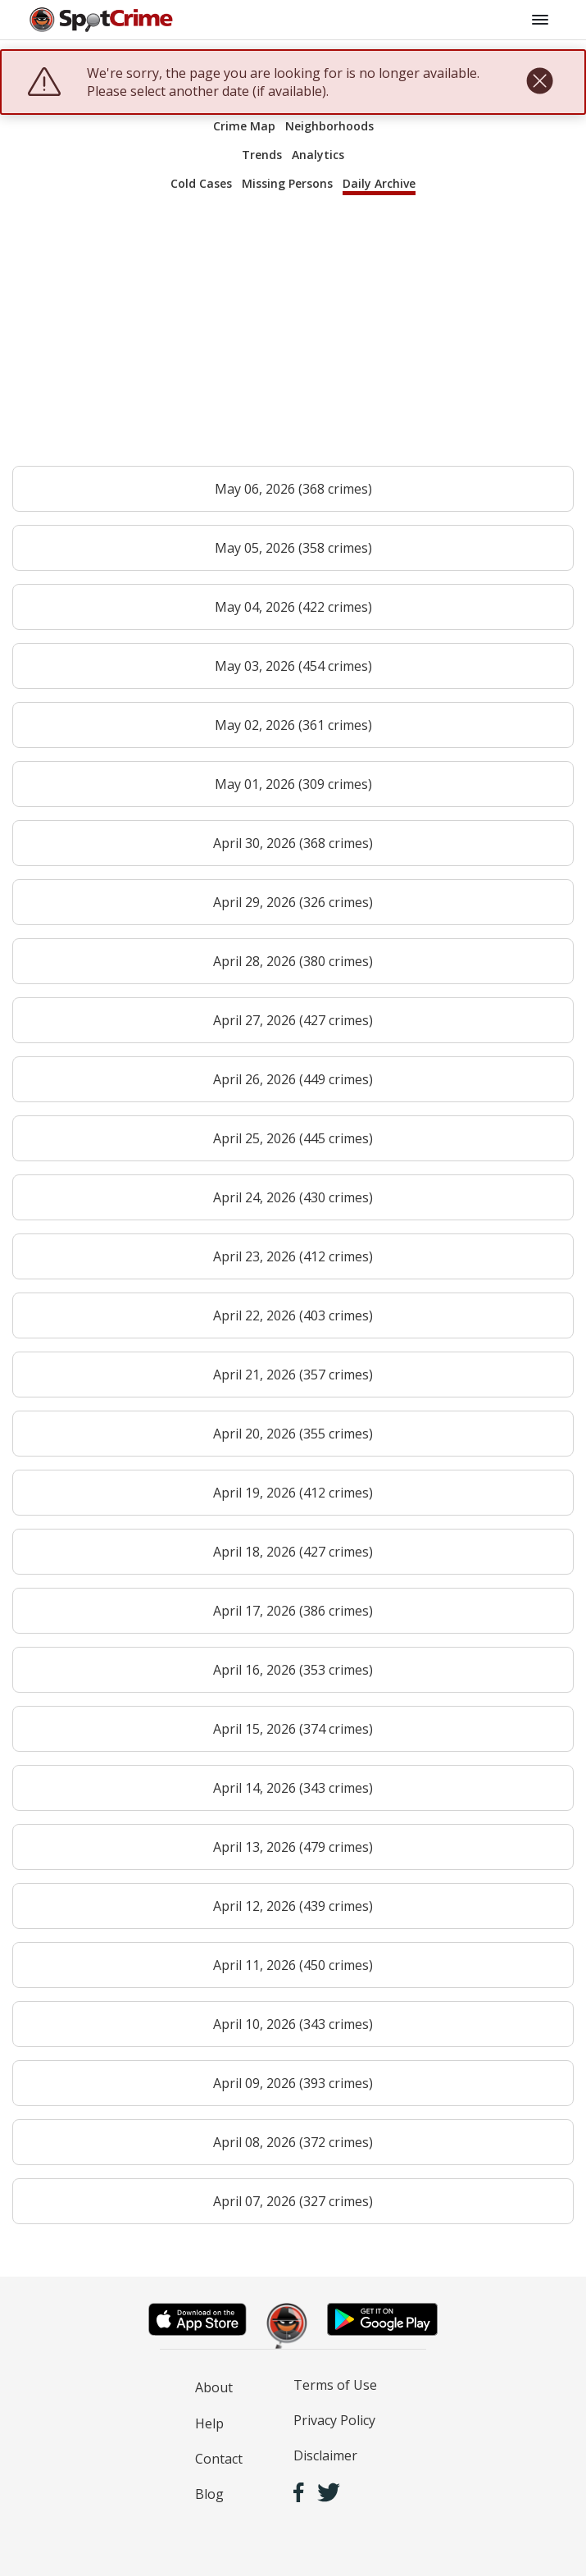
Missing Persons (287, 183)
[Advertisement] (293, 338)
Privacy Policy (334, 2420)
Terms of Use (335, 2385)
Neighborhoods (329, 126)
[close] (539, 82)
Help (209, 2423)
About (214, 2387)
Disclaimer (325, 2455)
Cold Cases (201, 183)
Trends (262, 154)
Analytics (318, 154)
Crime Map (244, 126)
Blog (209, 2494)
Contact (219, 2459)
